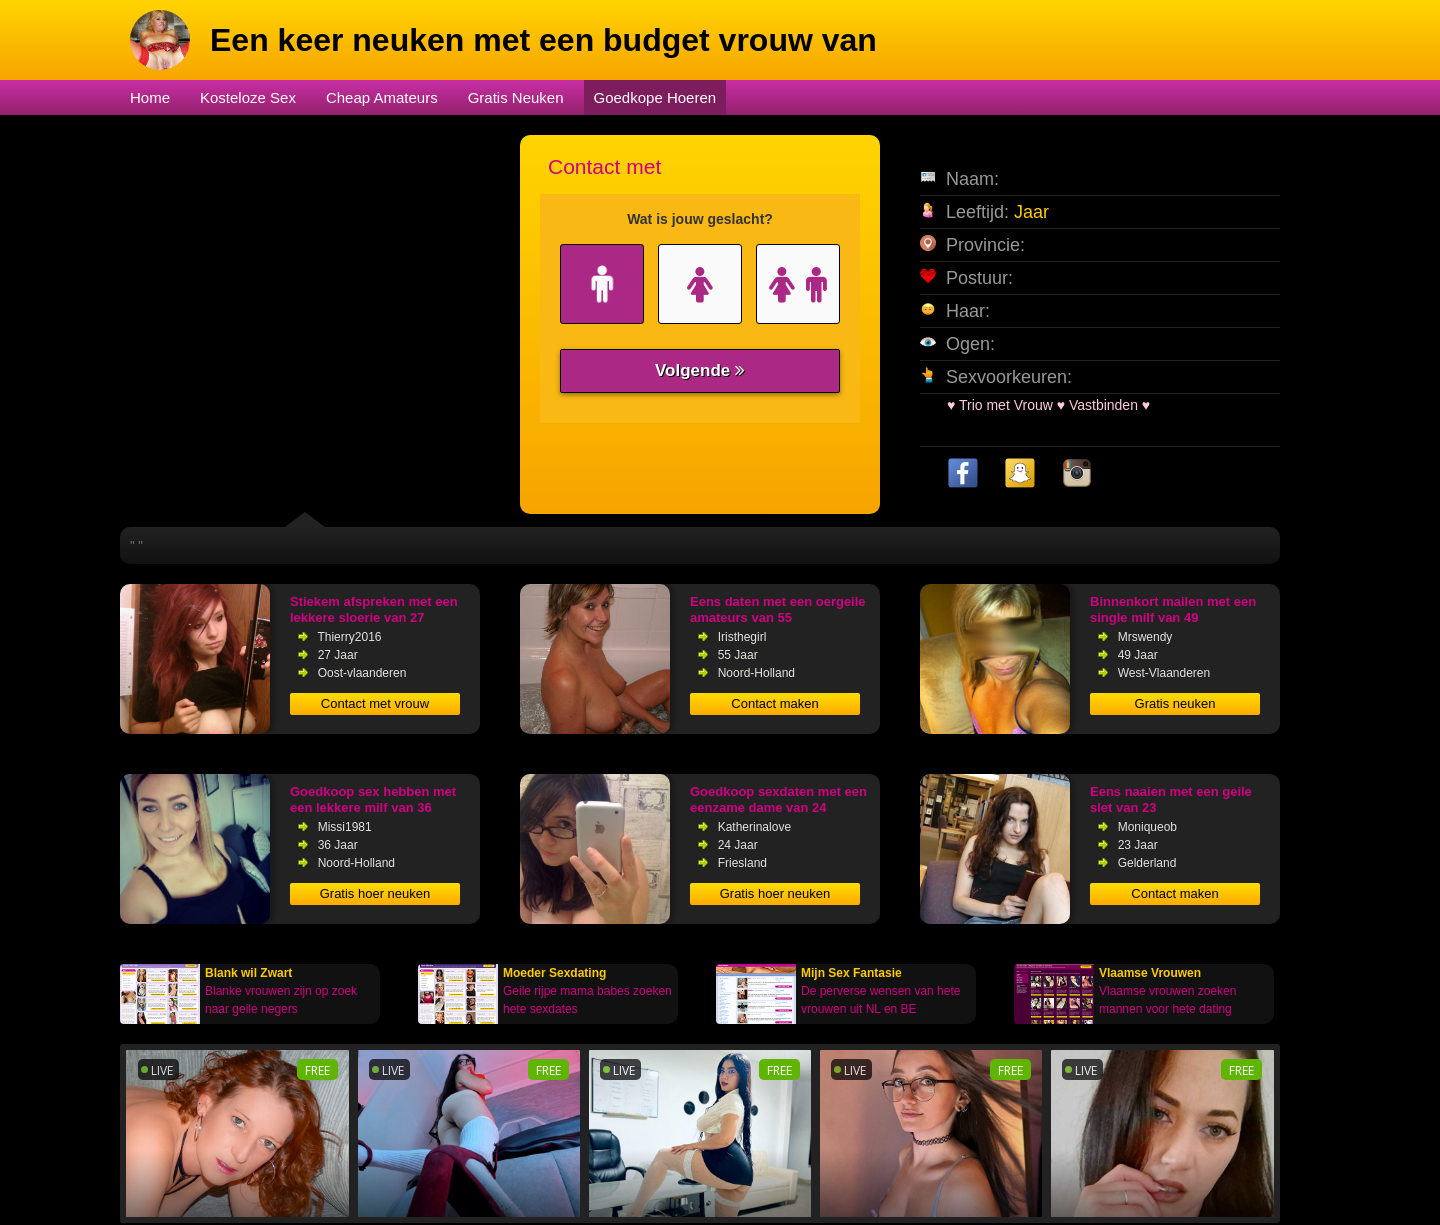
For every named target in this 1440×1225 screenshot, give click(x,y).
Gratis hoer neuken (375, 893)
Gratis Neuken (516, 97)
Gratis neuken (1175, 703)
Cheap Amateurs (382, 97)
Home (150, 97)
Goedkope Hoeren (655, 97)
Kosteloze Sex (248, 97)
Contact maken (774, 703)
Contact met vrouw (375, 703)
